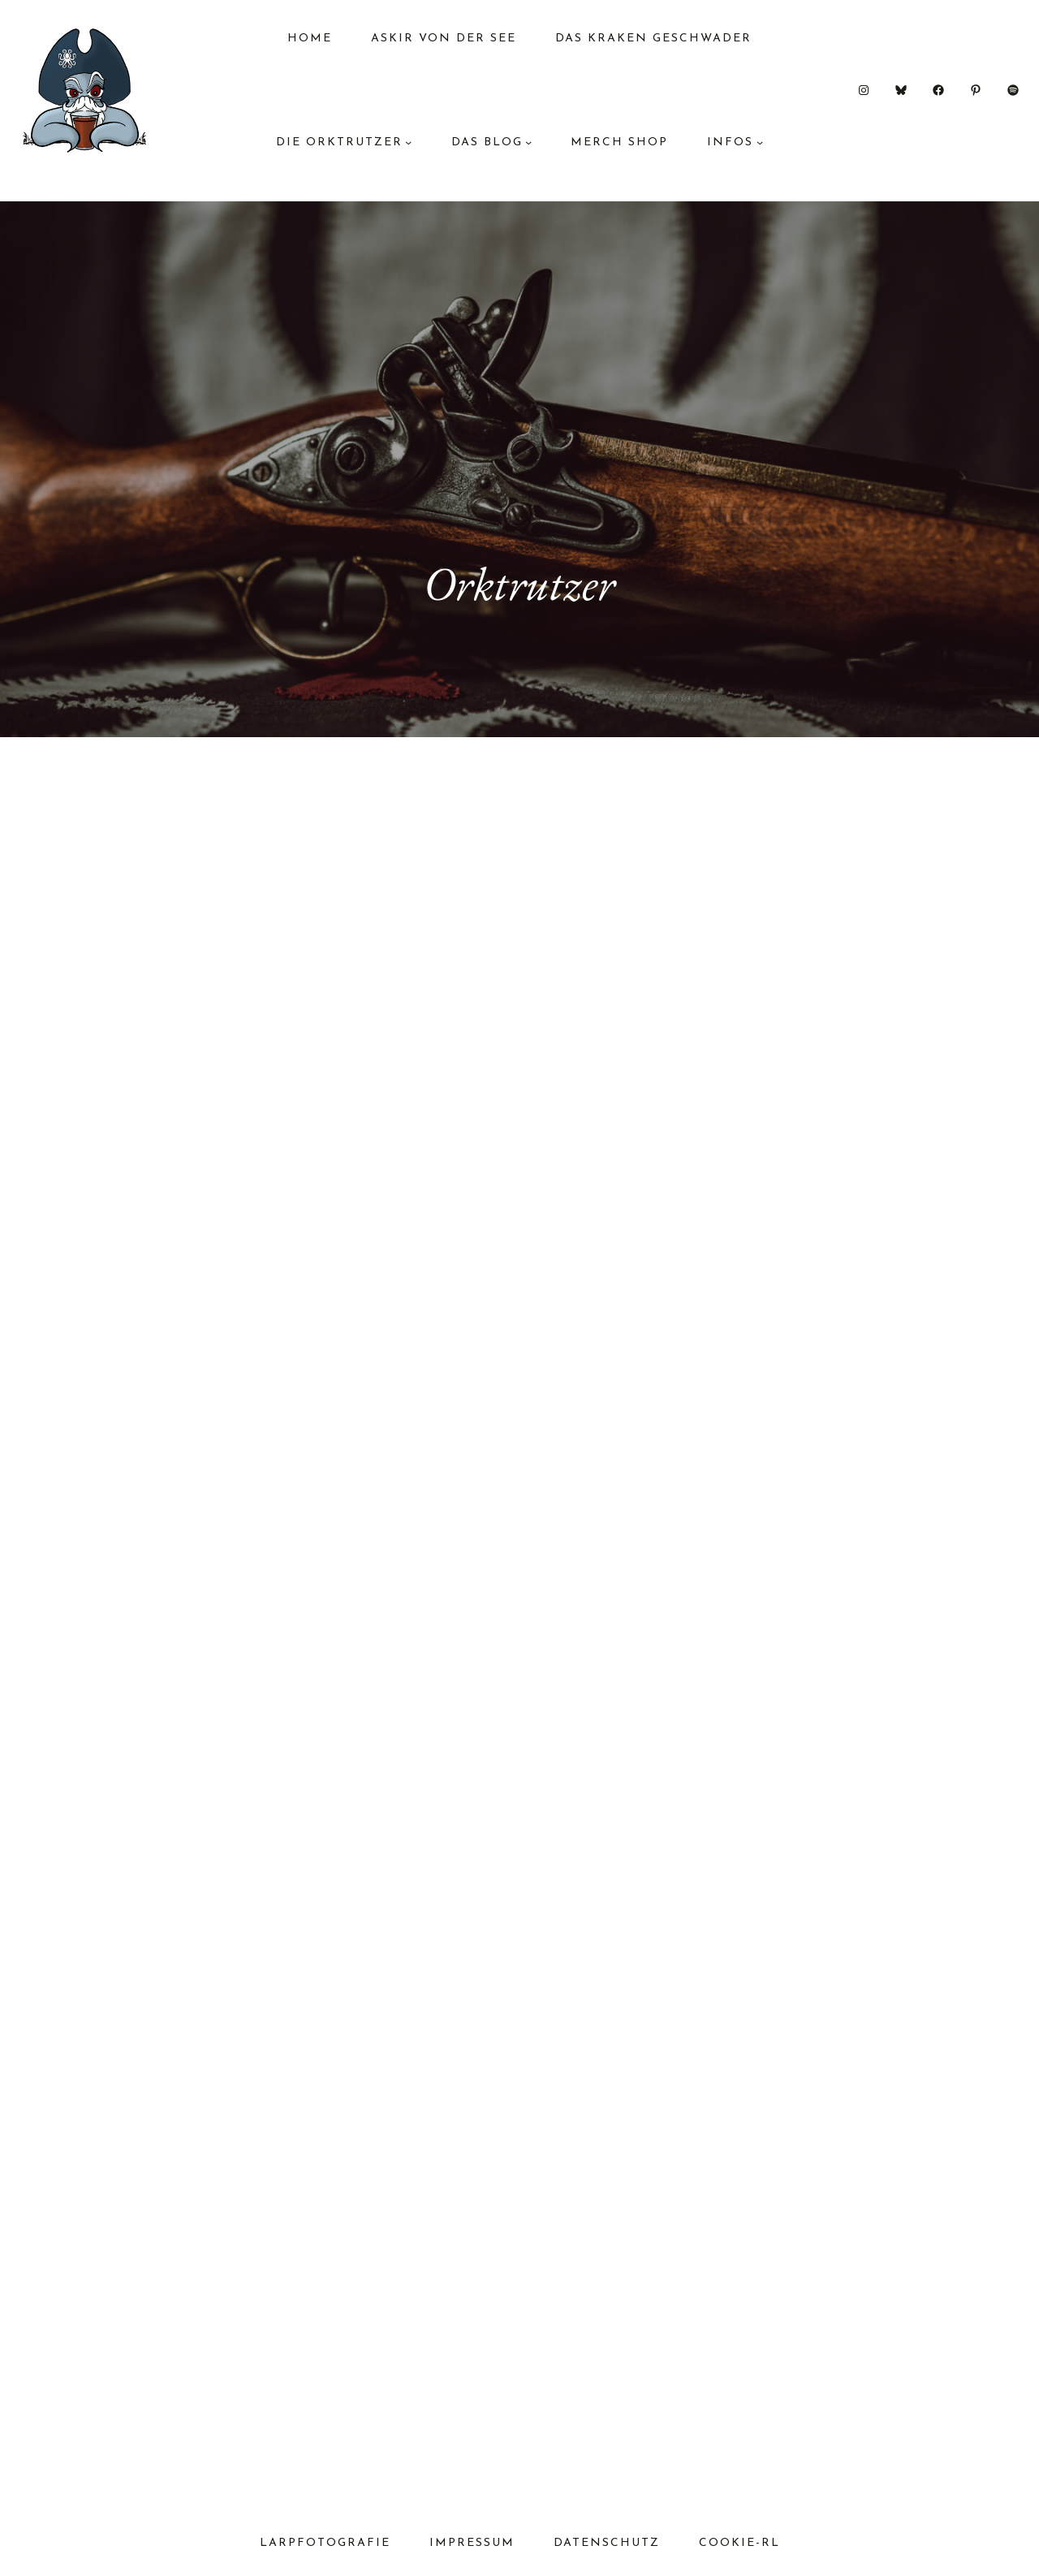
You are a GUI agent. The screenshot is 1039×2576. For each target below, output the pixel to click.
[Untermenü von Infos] (760, 142)
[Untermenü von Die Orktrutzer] (408, 142)
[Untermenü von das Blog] (528, 142)
